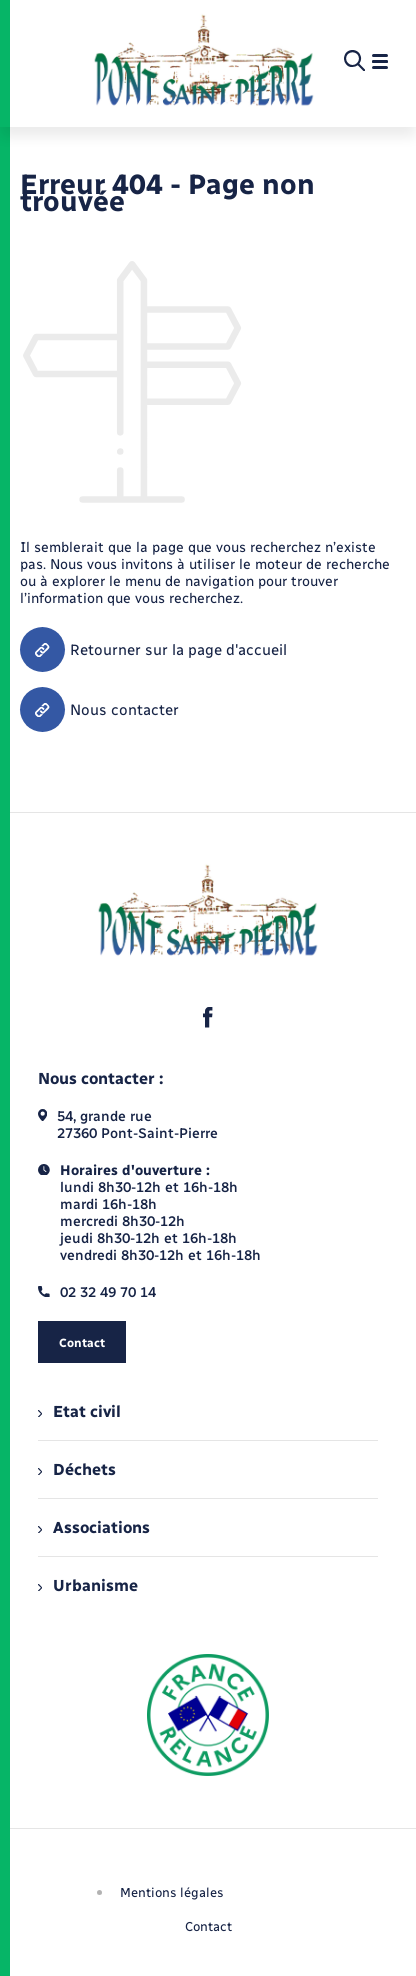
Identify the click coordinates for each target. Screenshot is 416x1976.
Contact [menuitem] (208, 1926)
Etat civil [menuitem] (79, 1411)
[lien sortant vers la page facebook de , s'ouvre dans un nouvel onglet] (208, 1017)
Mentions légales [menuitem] (172, 1892)
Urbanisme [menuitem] (88, 1585)
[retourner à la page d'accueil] (203, 62)
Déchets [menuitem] (77, 1469)
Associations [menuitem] (94, 1527)
